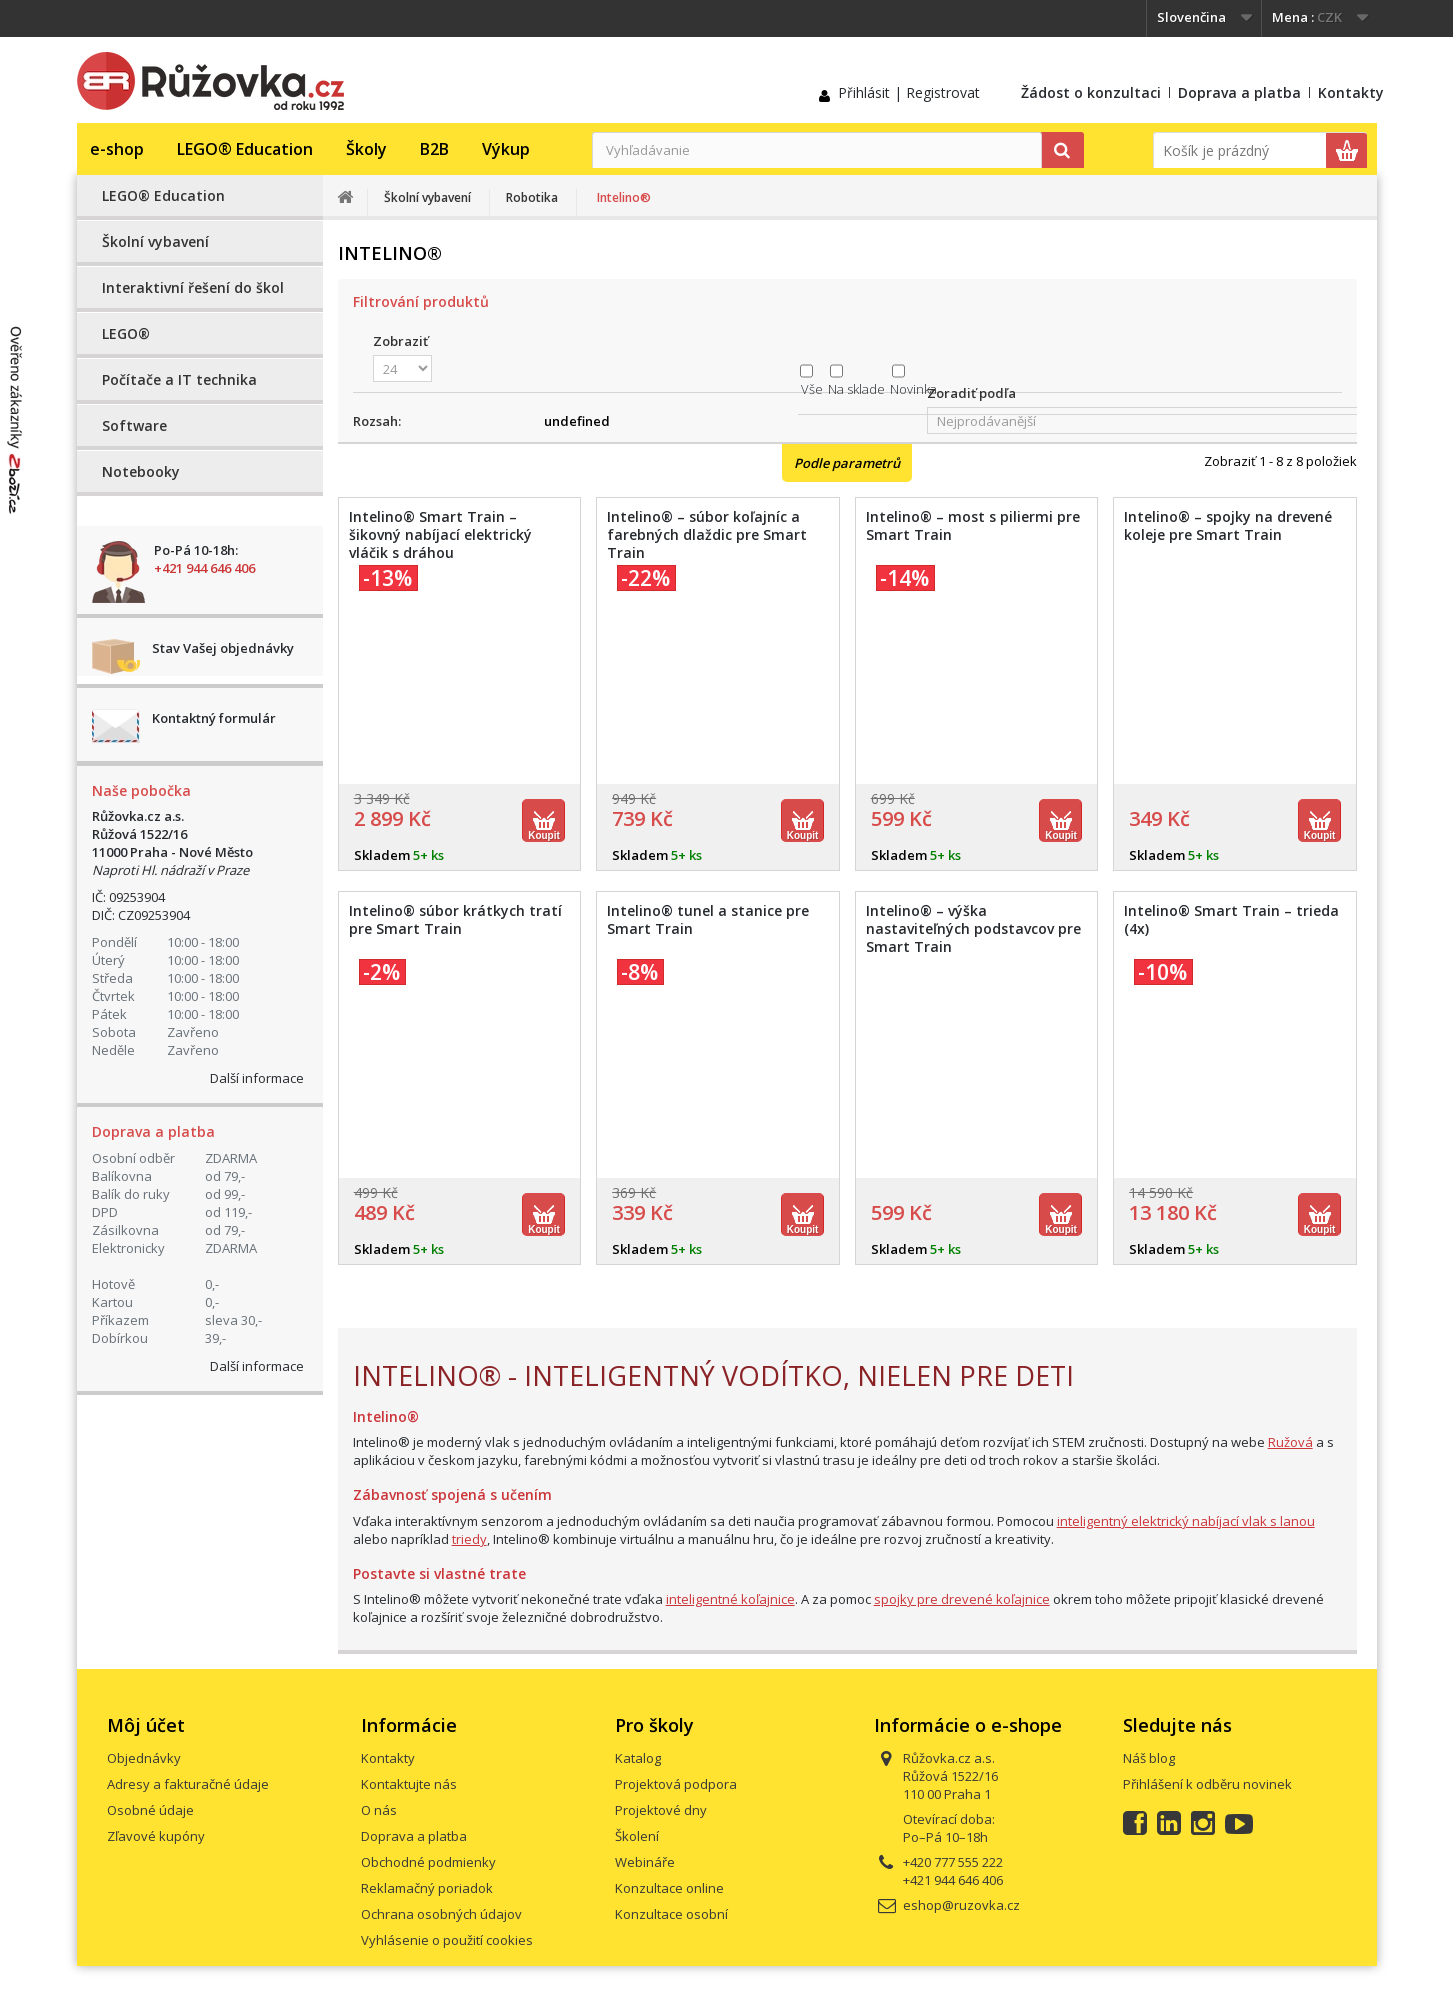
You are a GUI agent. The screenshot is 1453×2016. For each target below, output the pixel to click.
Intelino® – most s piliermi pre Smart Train (973, 526)
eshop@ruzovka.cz (961, 1905)
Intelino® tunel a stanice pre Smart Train (708, 920)
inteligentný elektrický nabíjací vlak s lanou (1186, 1521)
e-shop (117, 149)
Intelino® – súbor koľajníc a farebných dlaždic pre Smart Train (707, 535)
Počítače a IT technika (179, 379)
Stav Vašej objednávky (223, 648)
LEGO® (126, 333)
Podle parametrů (847, 463)
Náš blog (1149, 1758)
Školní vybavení (155, 241)
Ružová (1290, 1442)
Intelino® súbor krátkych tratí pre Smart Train (455, 920)
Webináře (645, 1862)
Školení (637, 1836)
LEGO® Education (245, 149)
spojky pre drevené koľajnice (962, 1599)
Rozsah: (377, 421)
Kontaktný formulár (214, 718)
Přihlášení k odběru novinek (1207, 1784)
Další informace (257, 1078)
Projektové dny (661, 1810)
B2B (434, 149)
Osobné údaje (150, 1810)
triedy (469, 1539)
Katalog (638, 1758)
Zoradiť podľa (971, 393)
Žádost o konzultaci (1091, 92)
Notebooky (141, 471)
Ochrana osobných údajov (441, 1914)
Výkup (506, 149)
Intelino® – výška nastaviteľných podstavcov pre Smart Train (973, 929)
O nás (379, 1810)
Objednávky (144, 1758)
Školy (366, 149)
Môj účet (146, 1725)
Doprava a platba (1239, 92)
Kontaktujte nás (409, 1784)
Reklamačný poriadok (427, 1888)
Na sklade (856, 389)
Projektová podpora (676, 1784)
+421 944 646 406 (204, 568)
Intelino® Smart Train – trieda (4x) (1231, 920)
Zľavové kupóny (156, 1836)
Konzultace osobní (671, 1914)
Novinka (913, 389)
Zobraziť (400, 341)
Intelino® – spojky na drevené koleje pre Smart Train (1228, 526)
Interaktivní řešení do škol (193, 287)
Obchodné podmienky (428, 1862)
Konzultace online (669, 1888)
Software (134, 425)
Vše (812, 389)
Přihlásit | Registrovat (909, 92)
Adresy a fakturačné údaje (188, 1784)
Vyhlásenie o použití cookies (447, 1940)
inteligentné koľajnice (730, 1599)
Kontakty (1351, 92)
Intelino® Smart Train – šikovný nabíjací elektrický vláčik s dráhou (440, 535)
